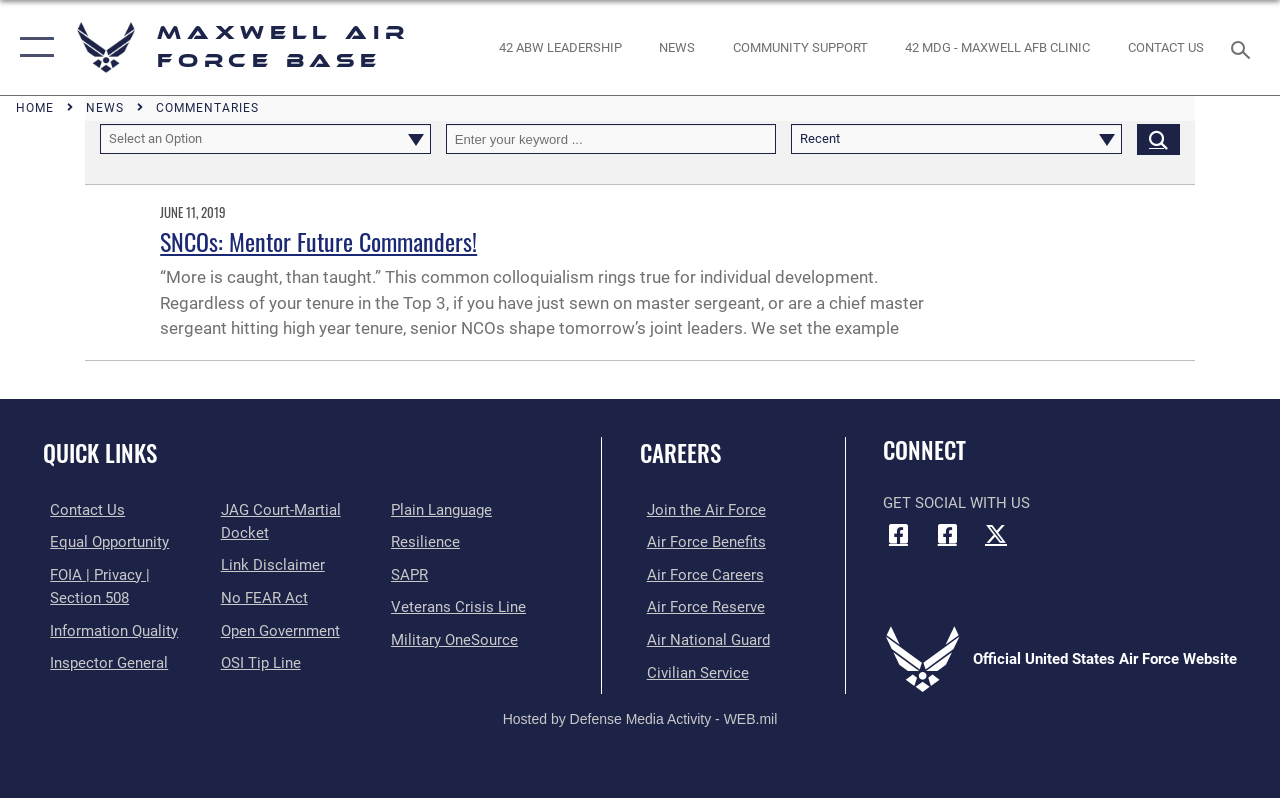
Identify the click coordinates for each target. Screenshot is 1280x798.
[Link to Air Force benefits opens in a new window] (699, 542)
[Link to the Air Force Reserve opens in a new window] (699, 605)
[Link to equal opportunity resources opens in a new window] (102, 542)
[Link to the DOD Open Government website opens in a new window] (277, 628)
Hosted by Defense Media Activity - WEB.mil (640, 715)
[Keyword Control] (611, 139)
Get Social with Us (956, 503)
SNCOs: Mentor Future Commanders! (318, 241)
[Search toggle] (1244, 47)
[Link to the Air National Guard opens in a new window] (701, 637)
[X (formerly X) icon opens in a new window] (996, 534)
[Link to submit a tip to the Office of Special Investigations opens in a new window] (258, 660)
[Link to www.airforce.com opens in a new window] (699, 510)
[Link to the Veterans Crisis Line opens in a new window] (460, 605)
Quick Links (100, 453)
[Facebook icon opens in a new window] (898, 534)
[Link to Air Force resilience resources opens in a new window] (427, 542)
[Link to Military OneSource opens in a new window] (456, 637)
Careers (680, 453)
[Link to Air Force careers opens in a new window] (698, 574)
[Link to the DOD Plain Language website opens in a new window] (443, 510)
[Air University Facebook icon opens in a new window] (947, 534)
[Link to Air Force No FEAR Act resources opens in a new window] (261, 596)
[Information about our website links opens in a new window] (270, 564)
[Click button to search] (1158, 139)
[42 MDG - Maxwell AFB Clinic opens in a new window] (997, 48)
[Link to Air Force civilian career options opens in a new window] (691, 669)
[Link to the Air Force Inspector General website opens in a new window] (102, 660)
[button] (32, 47)
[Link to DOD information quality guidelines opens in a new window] (107, 628)
